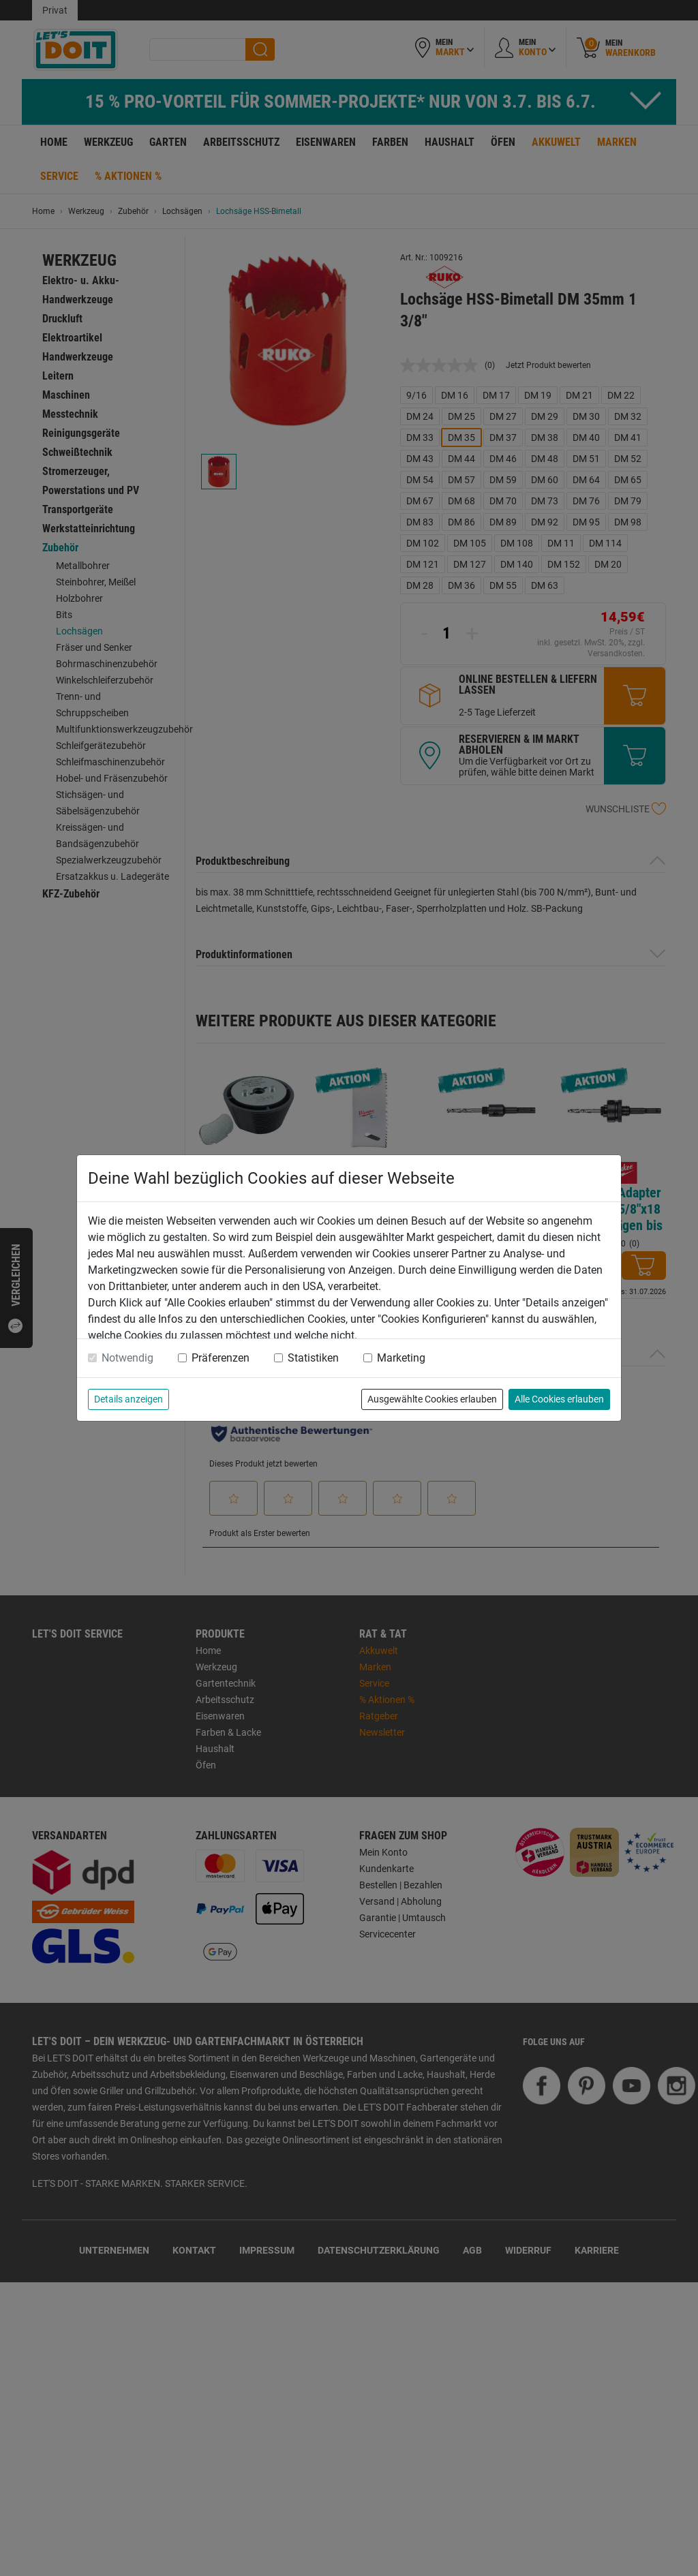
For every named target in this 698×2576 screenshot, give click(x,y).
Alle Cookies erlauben (559, 1399)
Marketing (401, 1357)
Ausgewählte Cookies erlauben (432, 1399)
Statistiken (313, 1357)
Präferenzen (220, 1357)
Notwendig (127, 1357)
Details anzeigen (128, 1399)
